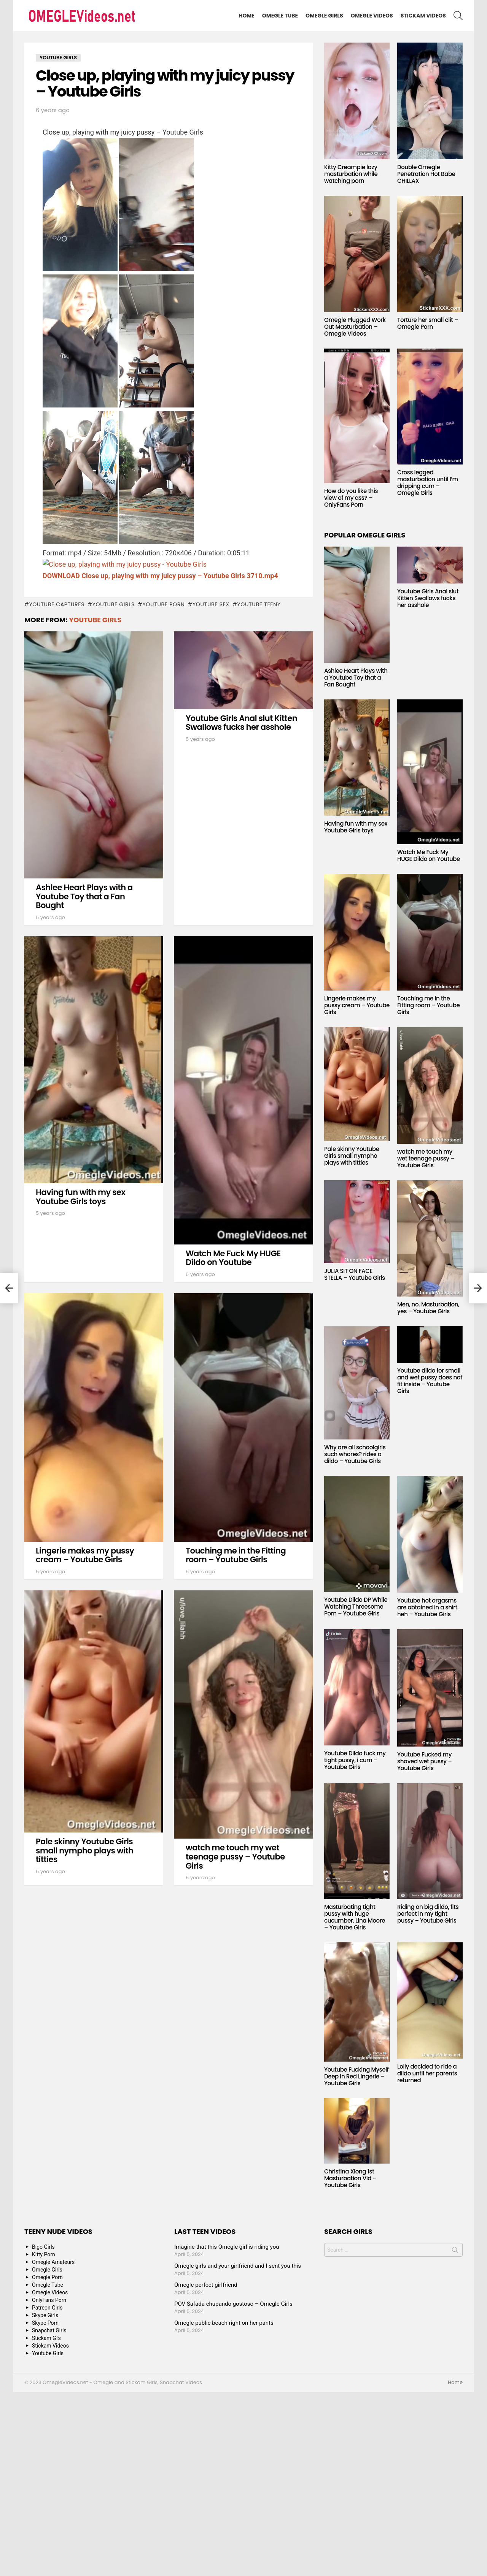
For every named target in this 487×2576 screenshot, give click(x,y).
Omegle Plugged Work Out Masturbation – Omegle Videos (355, 327)
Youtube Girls (95, 620)
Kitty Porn (43, 2254)
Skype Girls (45, 2315)
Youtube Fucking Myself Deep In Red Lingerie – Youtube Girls (356, 2076)
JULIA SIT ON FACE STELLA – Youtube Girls (354, 1274)
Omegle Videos (372, 15)
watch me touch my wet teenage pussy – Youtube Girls (235, 1856)
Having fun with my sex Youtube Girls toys (80, 1197)
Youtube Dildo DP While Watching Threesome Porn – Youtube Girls (355, 1606)
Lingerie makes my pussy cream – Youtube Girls (85, 1555)
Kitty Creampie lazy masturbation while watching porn (350, 174)
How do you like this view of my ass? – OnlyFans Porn (351, 498)
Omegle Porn (47, 2277)
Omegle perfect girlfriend (205, 2284)
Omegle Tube (280, 15)
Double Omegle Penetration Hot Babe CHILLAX (426, 174)
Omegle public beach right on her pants (224, 2322)
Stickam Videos (423, 15)
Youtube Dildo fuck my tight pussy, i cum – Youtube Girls (355, 1760)
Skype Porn (45, 2323)
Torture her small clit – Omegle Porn (427, 323)
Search (455, 2251)
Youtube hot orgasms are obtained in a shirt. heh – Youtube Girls (427, 1607)
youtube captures (56, 604)
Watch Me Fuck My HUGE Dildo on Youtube (233, 1258)
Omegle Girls (324, 15)
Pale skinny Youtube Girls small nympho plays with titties (84, 1850)
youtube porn (163, 604)
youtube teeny (258, 604)
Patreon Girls (47, 2308)
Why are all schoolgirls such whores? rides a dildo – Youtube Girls (355, 1454)
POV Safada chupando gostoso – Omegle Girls (233, 2303)
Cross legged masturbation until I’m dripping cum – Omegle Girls (427, 482)
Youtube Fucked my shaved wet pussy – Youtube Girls (424, 1761)
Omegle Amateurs (53, 2262)
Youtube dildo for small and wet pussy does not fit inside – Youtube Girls (429, 1380)
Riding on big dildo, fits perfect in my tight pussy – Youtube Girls (427, 1913)
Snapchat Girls (49, 2330)
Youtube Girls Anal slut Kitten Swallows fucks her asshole (241, 723)
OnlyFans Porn (49, 2300)
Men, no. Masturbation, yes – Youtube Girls (428, 1307)
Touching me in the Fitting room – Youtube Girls (236, 1555)
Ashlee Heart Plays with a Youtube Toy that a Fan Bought (84, 896)
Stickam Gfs (46, 2338)
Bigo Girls (43, 2247)
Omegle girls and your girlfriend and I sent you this (237, 2265)
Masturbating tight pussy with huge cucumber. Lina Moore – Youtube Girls (354, 1917)
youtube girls (113, 604)
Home (247, 15)
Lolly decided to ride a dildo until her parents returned (427, 2073)
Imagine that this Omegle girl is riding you (226, 2246)
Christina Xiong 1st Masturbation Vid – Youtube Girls (350, 2178)
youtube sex (211, 604)
